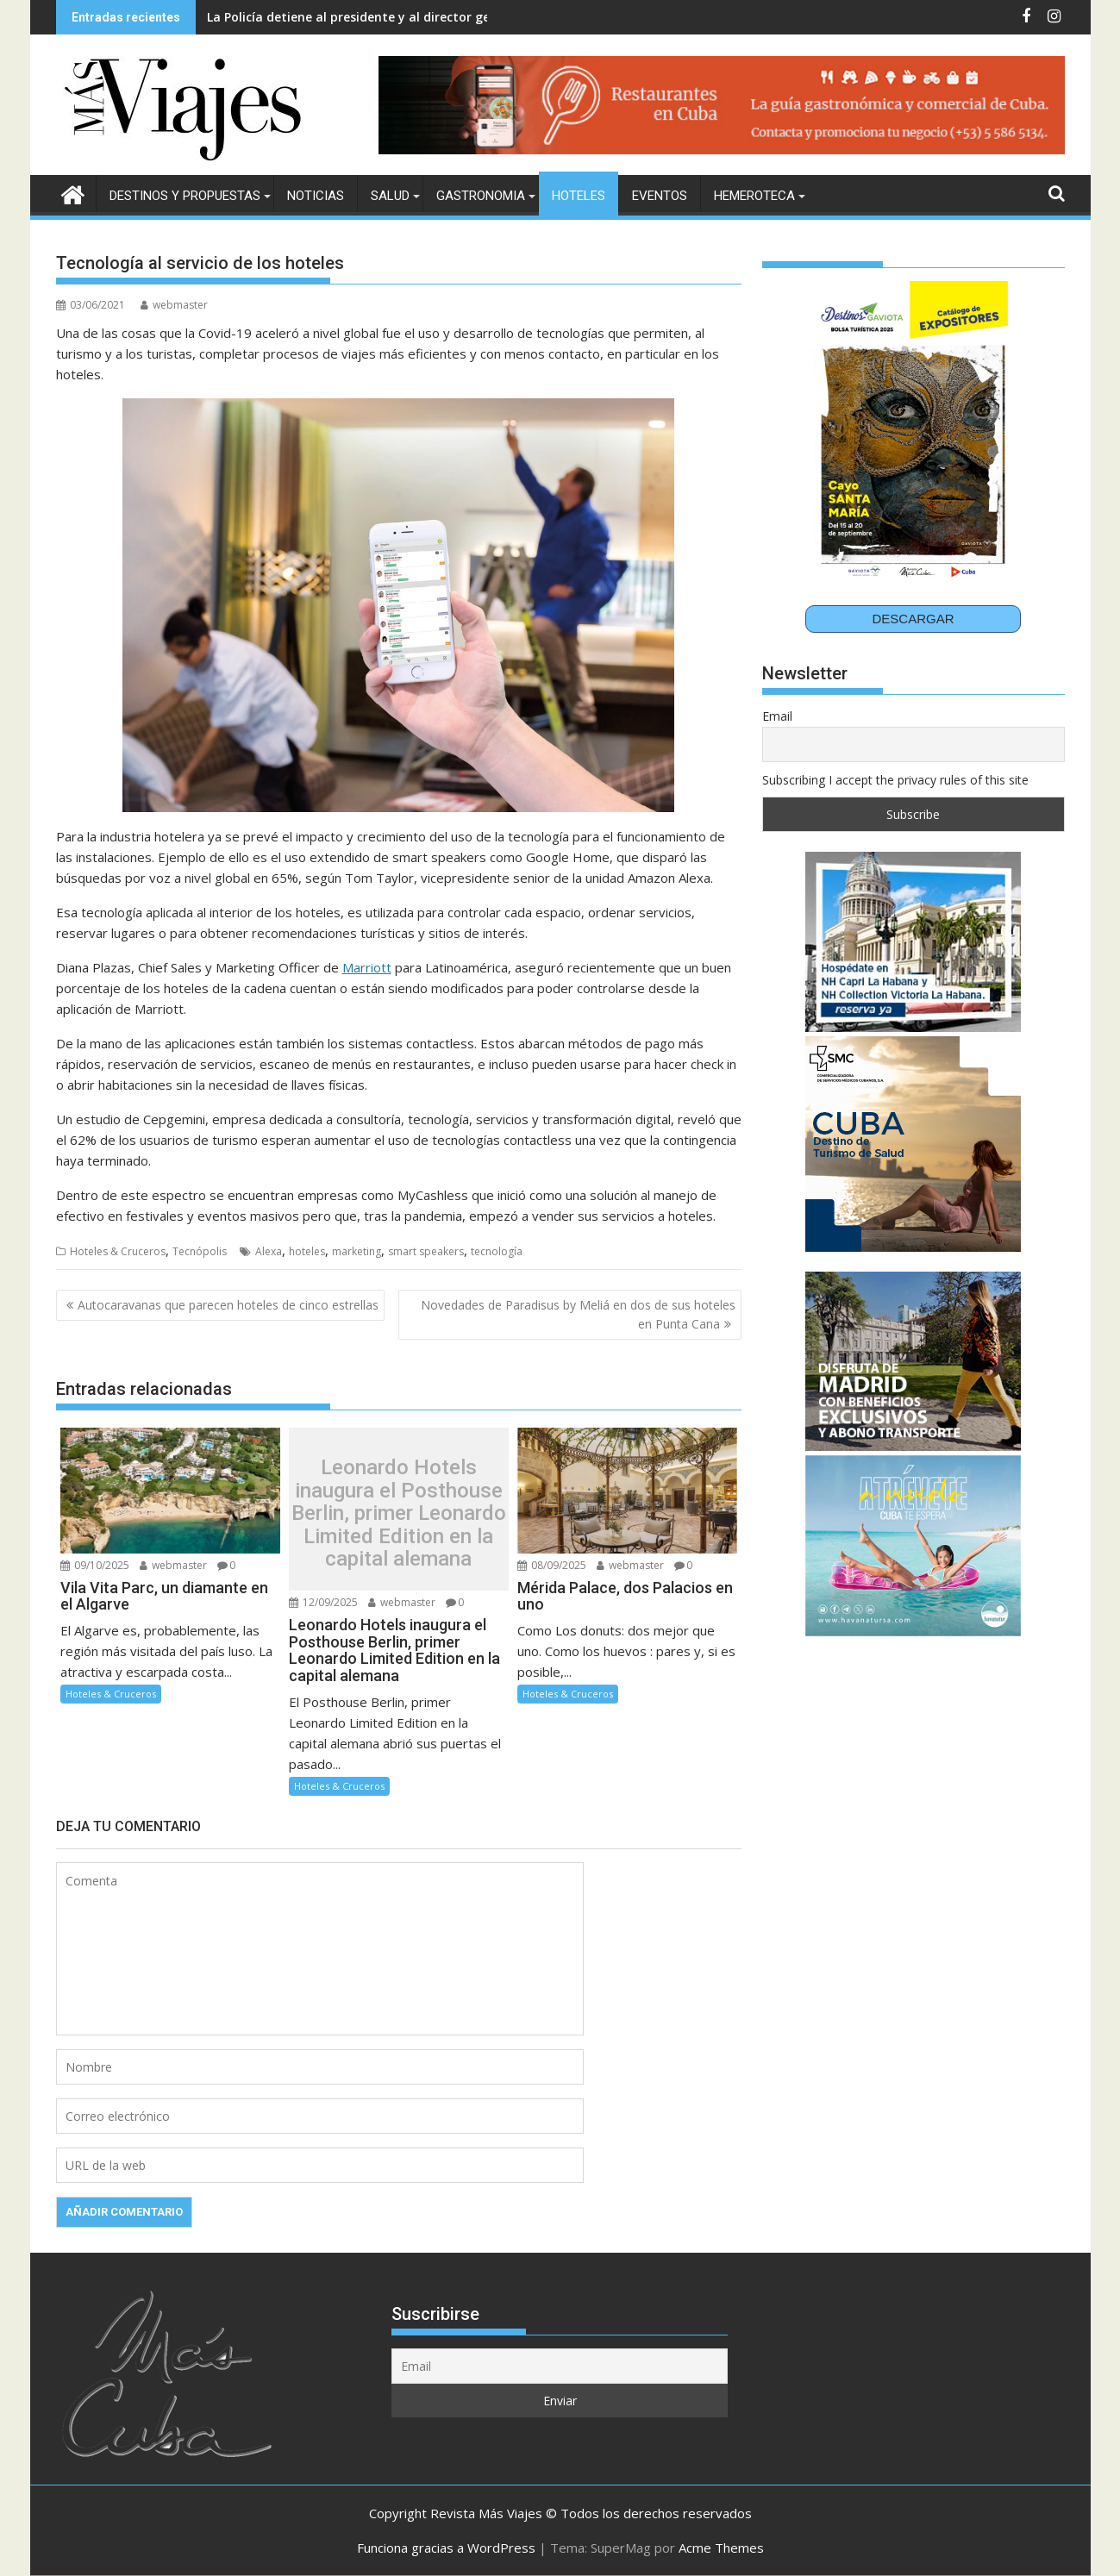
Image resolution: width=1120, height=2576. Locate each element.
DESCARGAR (913, 618)
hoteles (307, 1251)
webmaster (174, 304)
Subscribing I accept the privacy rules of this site (895, 780)
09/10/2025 (94, 1565)
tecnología (496, 1251)
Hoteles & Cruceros (118, 1251)
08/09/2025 (551, 1565)
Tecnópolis (199, 1251)
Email (777, 716)
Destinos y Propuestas (184, 195)
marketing (356, 1251)
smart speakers (426, 1251)
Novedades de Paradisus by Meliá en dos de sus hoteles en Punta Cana (578, 1314)
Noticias (315, 195)
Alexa (268, 1251)
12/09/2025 (323, 1602)
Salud (390, 195)
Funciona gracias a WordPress (446, 2547)
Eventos (659, 195)
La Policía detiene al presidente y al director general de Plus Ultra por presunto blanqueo (475, 17)
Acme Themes (721, 2547)
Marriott (366, 967)
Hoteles (578, 195)
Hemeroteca (754, 195)
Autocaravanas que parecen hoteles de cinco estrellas (228, 1305)
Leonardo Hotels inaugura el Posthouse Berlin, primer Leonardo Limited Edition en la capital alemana (398, 1513)
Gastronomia (480, 195)
